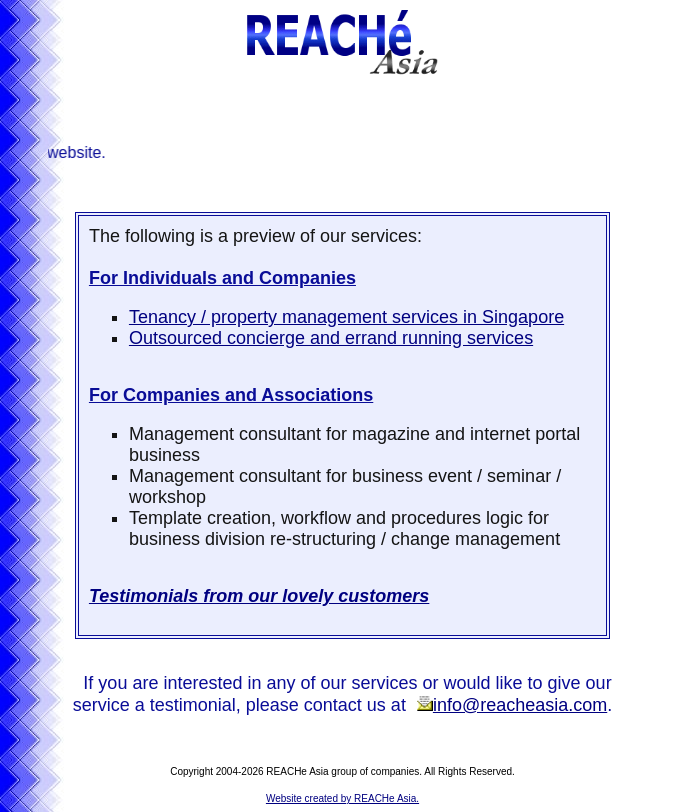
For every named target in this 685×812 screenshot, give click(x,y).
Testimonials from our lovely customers (259, 596)
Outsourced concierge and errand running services (331, 338)
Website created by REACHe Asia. (342, 798)
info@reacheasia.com (511, 705)
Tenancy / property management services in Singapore (346, 317)
